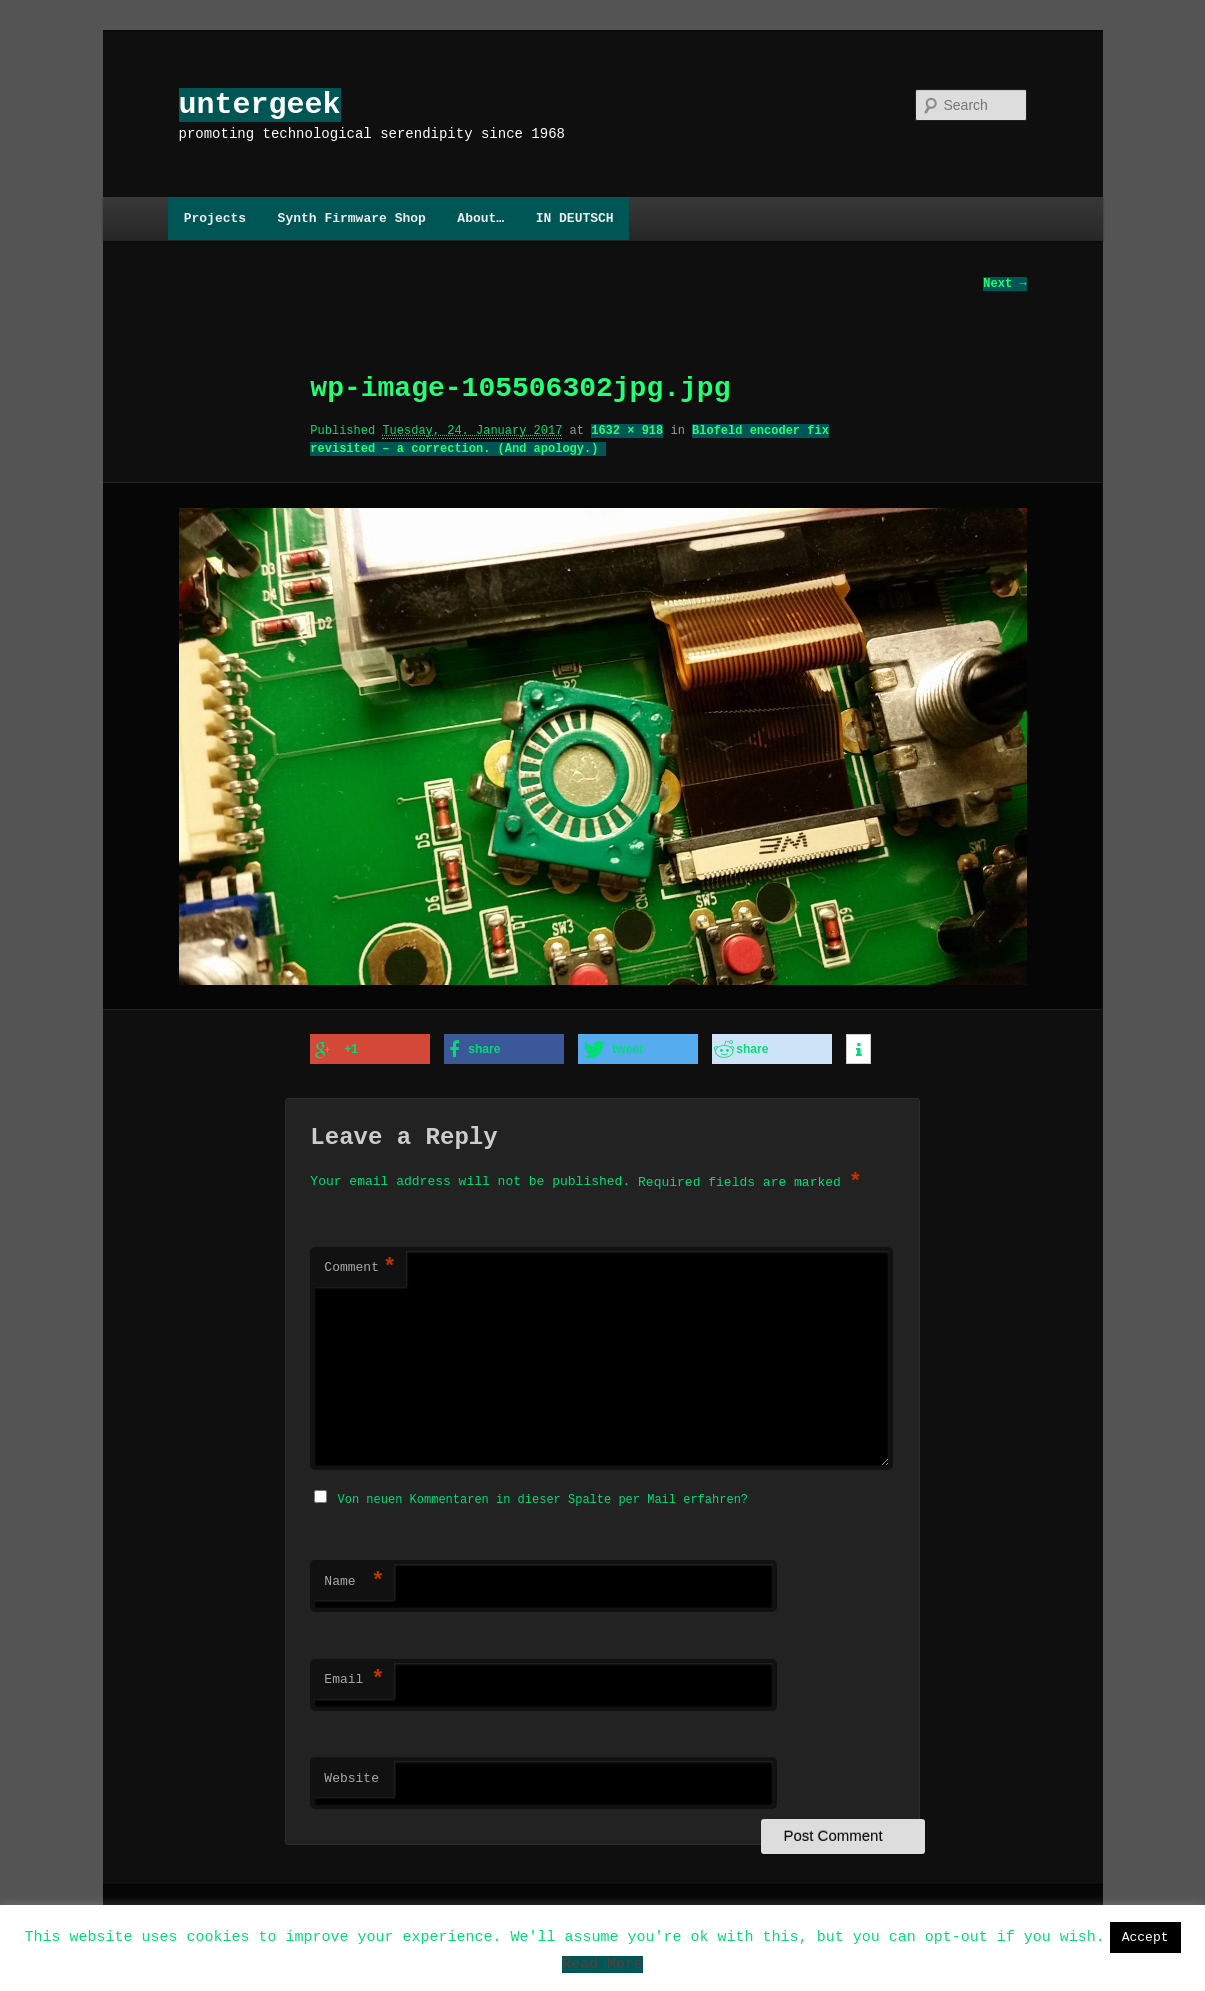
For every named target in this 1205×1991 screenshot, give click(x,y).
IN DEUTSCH (575, 218)
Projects (215, 218)
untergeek (260, 104)
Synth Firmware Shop (352, 218)
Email (354, 1677)
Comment (360, 1267)
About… (480, 218)
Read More (602, 1967)
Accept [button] (1145, 1937)
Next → (1004, 284)
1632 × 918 (627, 431)
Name (354, 1579)
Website (351, 1776)
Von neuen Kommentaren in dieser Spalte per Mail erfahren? (543, 1496)
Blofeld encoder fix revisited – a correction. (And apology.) (569, 440)
